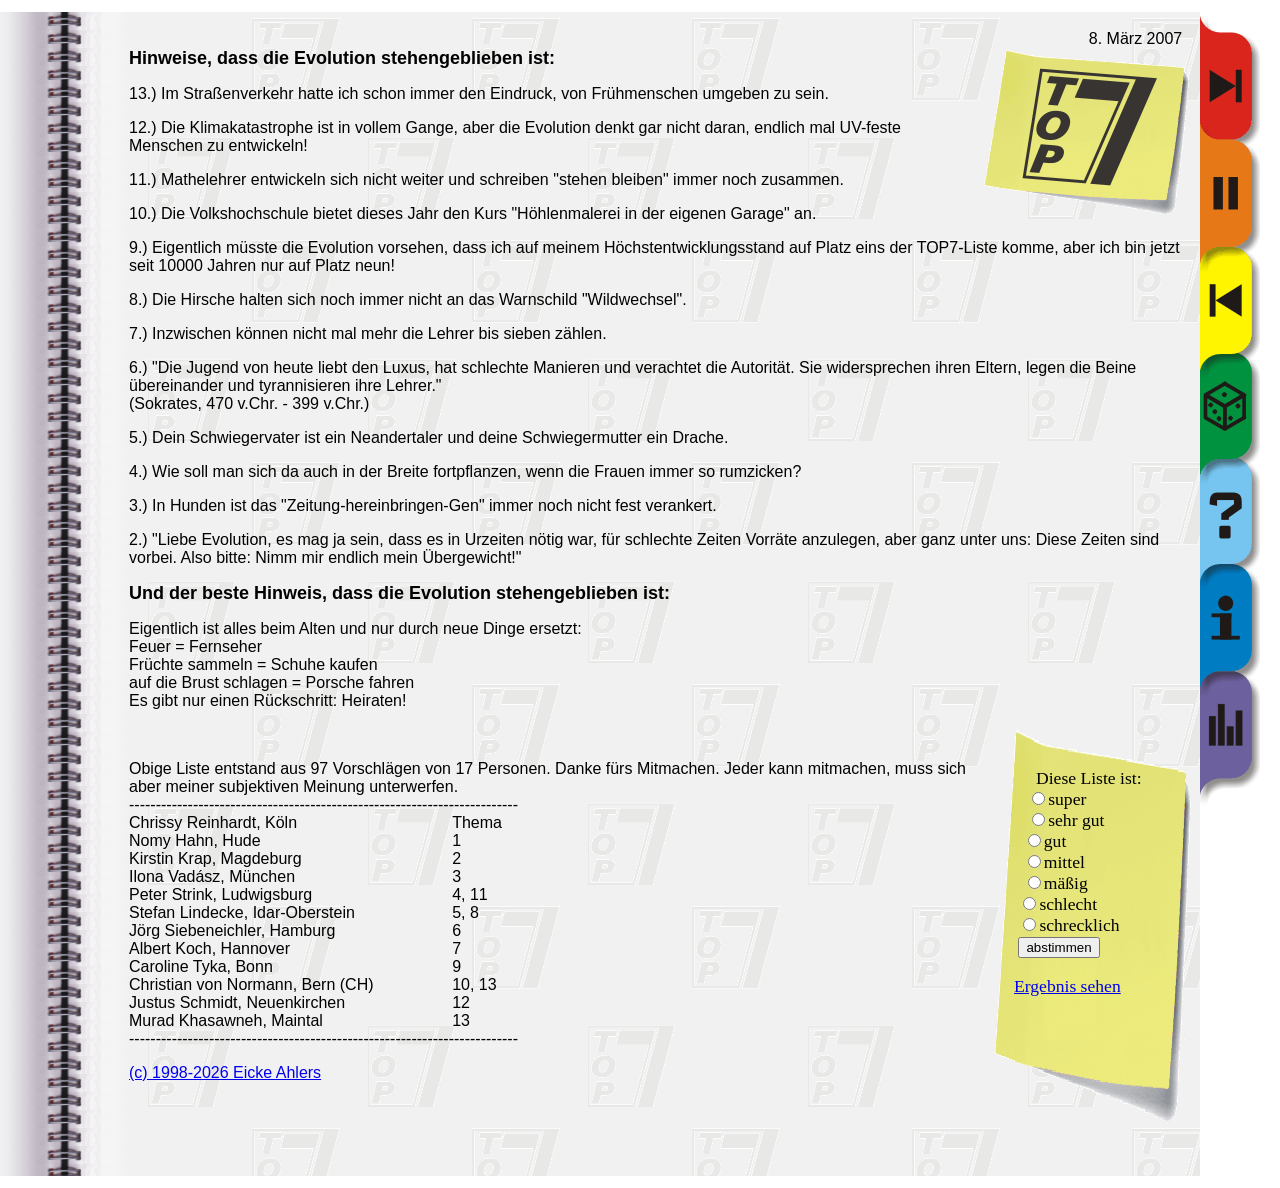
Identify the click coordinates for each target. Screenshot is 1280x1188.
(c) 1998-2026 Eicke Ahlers (225, 1072)
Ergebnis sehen (1067, 986)
